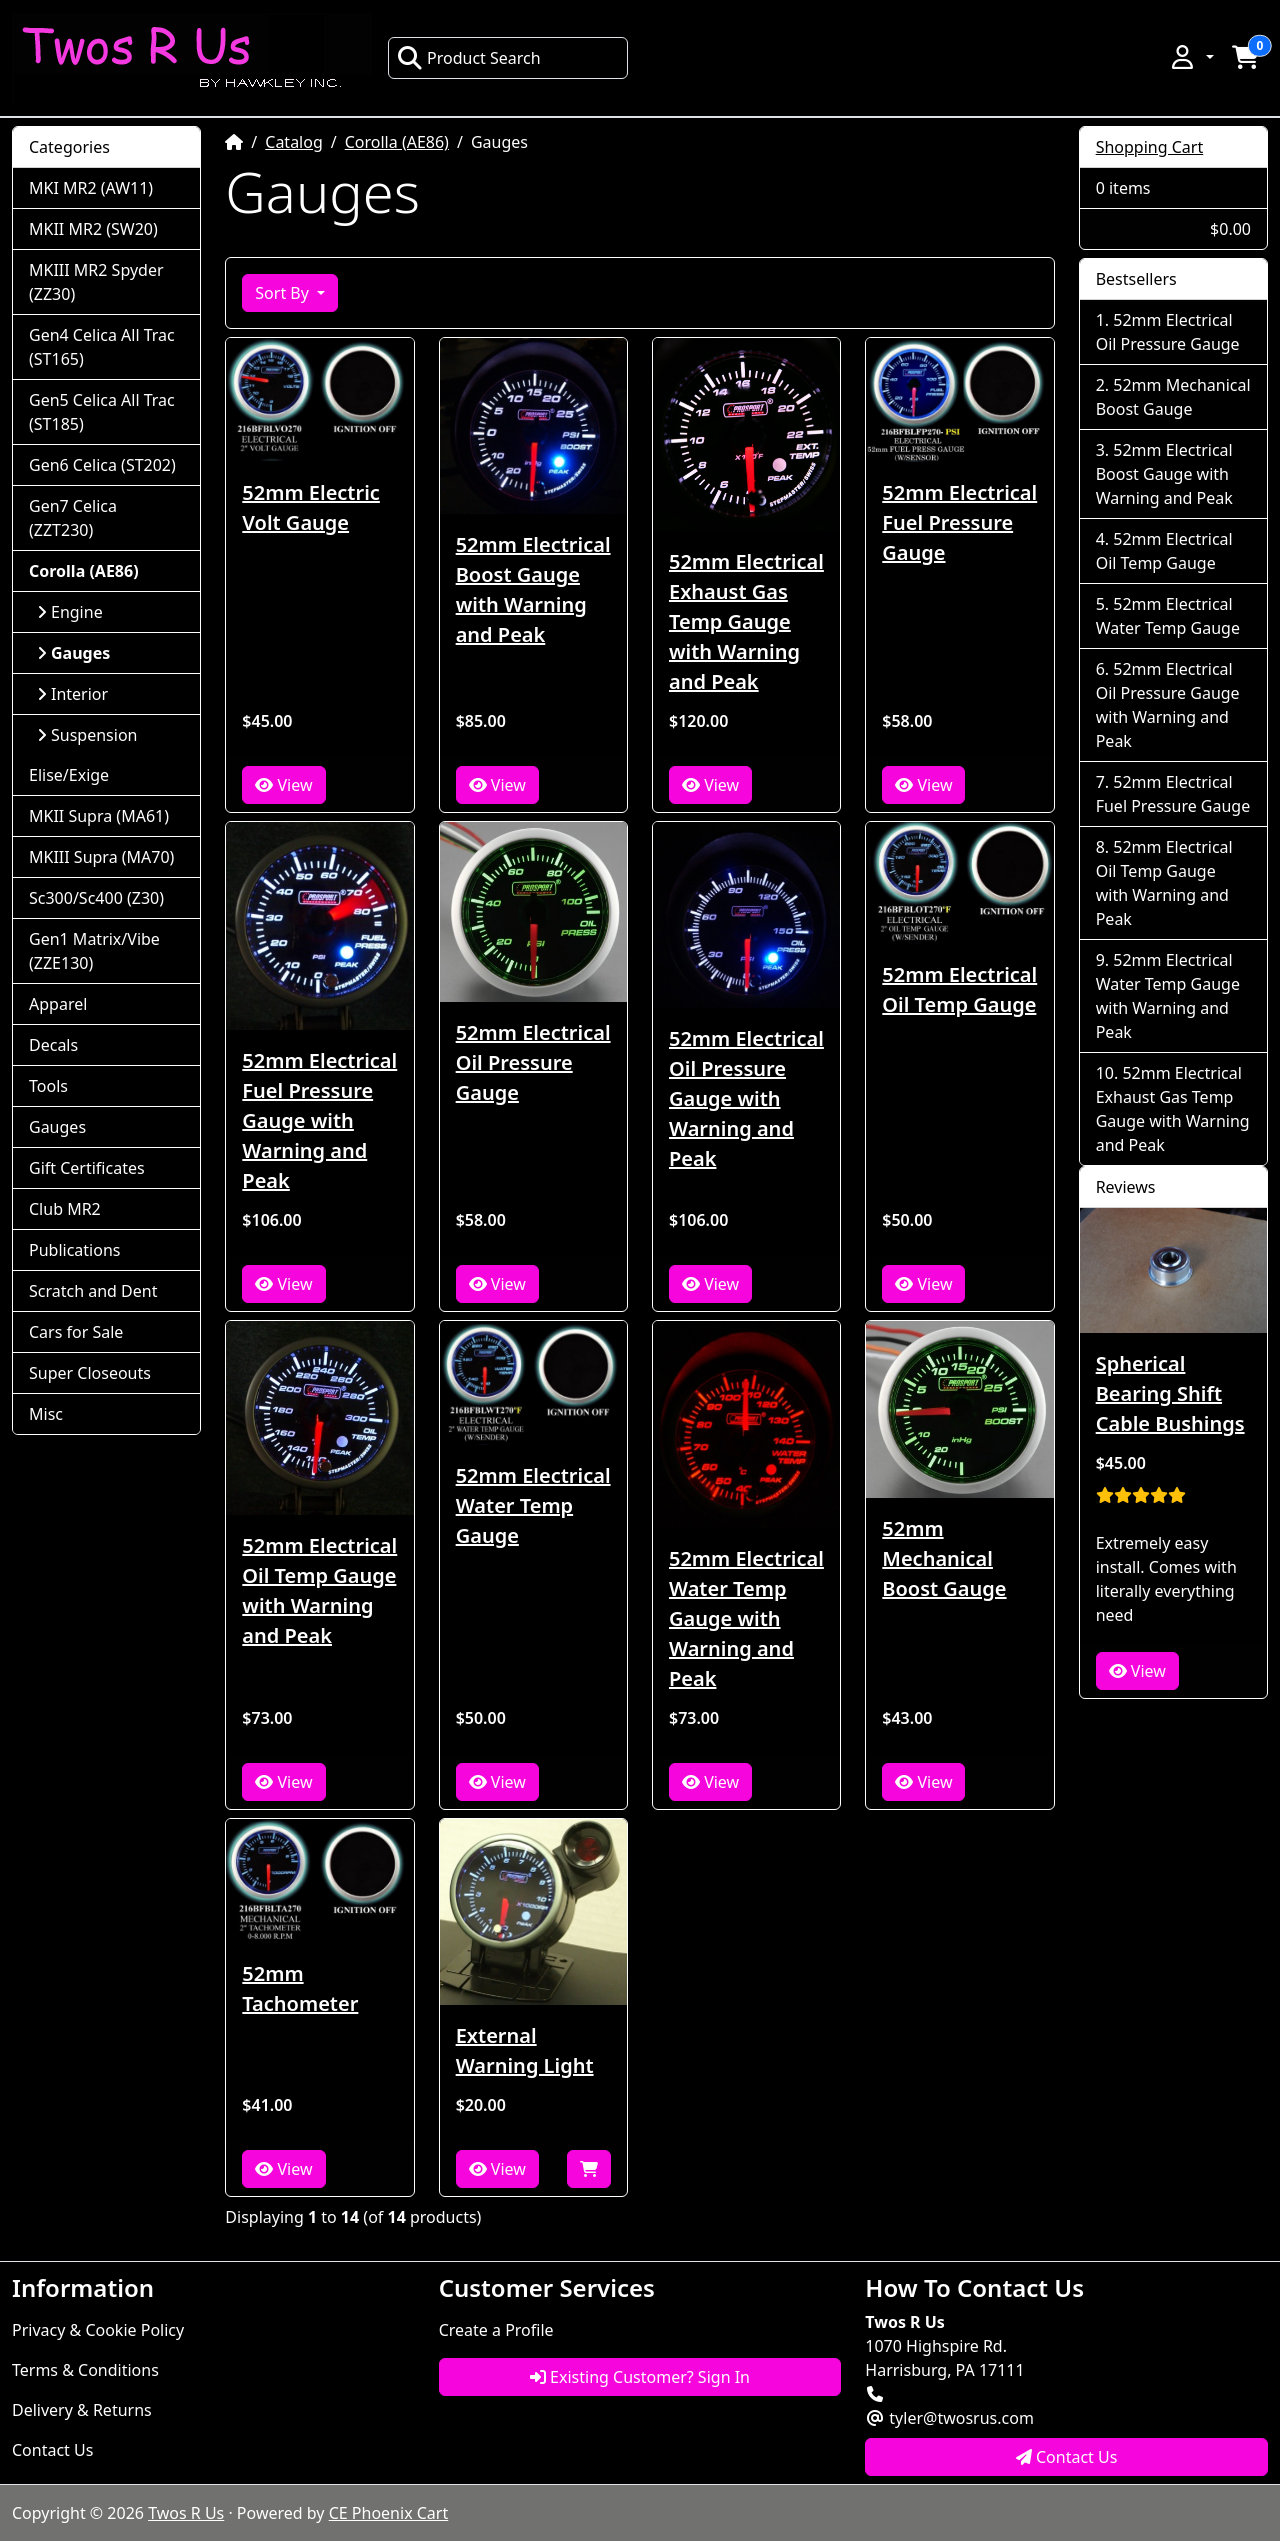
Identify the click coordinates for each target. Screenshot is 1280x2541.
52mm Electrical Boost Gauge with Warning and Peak (533, 589)
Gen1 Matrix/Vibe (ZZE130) (94, 951)
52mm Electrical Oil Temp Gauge (959, 989)
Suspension (87, 735)
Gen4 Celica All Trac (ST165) (102, 347)
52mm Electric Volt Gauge (311, 507)
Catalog (294, 142)
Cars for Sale (76, 1332)
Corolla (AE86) (397, 142)
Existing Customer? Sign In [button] (640, 2377)
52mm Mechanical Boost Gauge (944, 1558)
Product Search (469, 58)
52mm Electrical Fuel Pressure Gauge (959, 522)
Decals (53, 1045)
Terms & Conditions (85, 2370)
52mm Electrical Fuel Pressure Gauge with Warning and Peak (319, 1120)
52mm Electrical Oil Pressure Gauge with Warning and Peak (746, 1098)
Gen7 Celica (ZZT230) (73, 518)
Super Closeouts (90, 1373)
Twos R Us (186, 2513)
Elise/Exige (69, 775)
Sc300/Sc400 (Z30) (96, 898)
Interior (72, 694)
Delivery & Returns (82, 2410)
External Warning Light (525, 2050)
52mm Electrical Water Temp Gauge (533, 1505)
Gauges (57, 1127)
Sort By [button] (284, 293)
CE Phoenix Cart (389, 2513)
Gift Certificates (87, 1168)
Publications (74, 1250)
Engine (70, 612)
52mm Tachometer (300, 1988)
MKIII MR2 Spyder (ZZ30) (96, 282)
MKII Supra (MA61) (99, 816)
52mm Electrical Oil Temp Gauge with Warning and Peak (319, 1590)
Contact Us (52, 2450)
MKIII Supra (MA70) (101, 857)
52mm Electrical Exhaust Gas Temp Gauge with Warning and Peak (746, 621)
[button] (1191, 57)
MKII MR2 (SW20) (93, 229)
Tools (48, 1086)
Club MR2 (65, 1209)
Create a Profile (496, 2330)
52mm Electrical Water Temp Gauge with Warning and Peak (746, 1618)
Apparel (58, 1004)
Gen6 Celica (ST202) (102, 465)
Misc (46, 1414)
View (283, 785)
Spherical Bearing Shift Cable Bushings (1170, 1393)
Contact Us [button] (1067, 2457)
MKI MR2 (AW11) (91, 188)
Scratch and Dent (93, 1291)
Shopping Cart (1150, 147)
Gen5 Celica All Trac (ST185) (102, 412)
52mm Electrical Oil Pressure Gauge (533, 1062)
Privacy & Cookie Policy (98, 2330)
